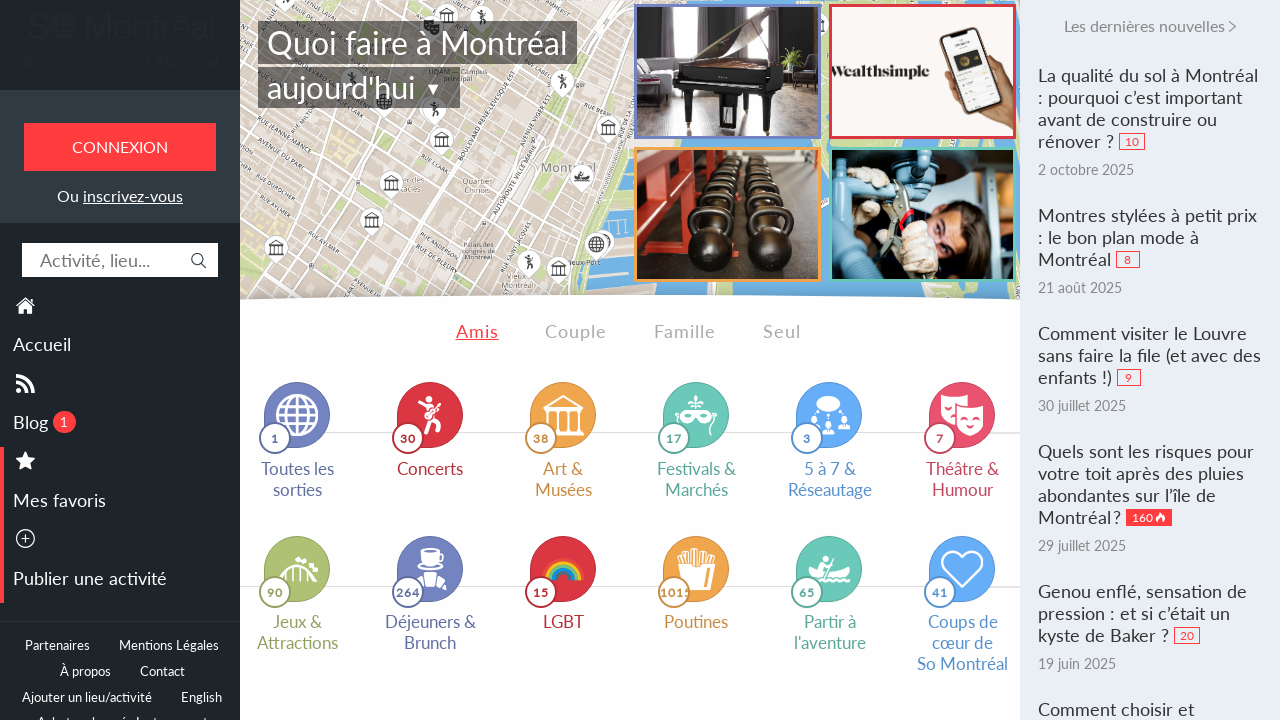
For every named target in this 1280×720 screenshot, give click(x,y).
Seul (782, 331)
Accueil (42, 344)
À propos (85, 671)
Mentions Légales (169, 645)
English (201, 697)
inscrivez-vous (133, 195)
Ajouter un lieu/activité (87, 697)
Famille (685, 331)
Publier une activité (90, 578)
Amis (477, 331)
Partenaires (57, 645)
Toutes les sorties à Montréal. (120, 61)
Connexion (120, 146)
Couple (576, 331)
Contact (162, 671)
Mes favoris (59, 500)
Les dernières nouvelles (1144, 25)
